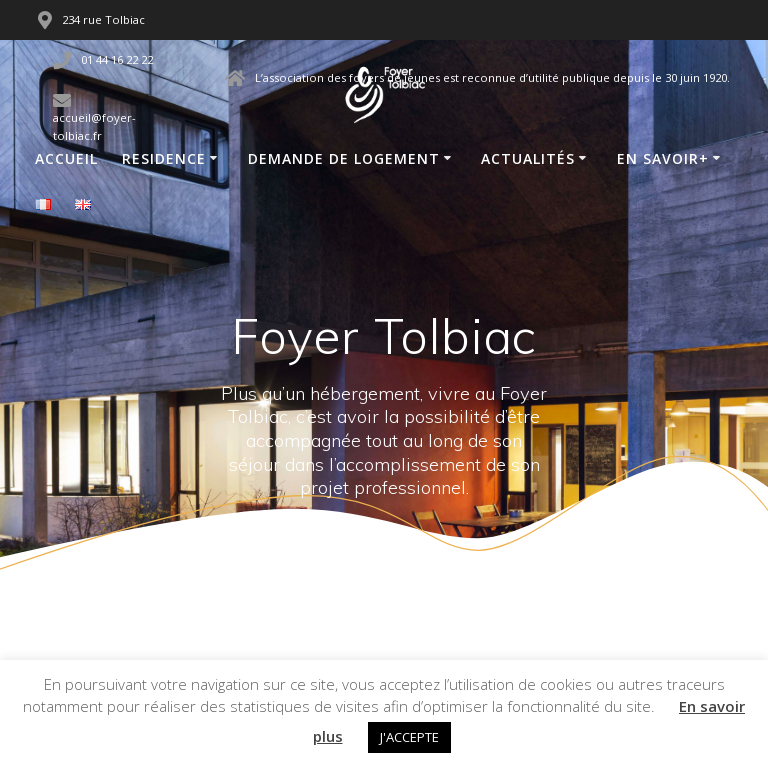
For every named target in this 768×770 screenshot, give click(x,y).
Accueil (66, 158)
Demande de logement (344, 158)
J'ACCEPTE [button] (409, 737)
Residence (164, 158)
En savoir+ (663, 158)
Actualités (528, 158)
